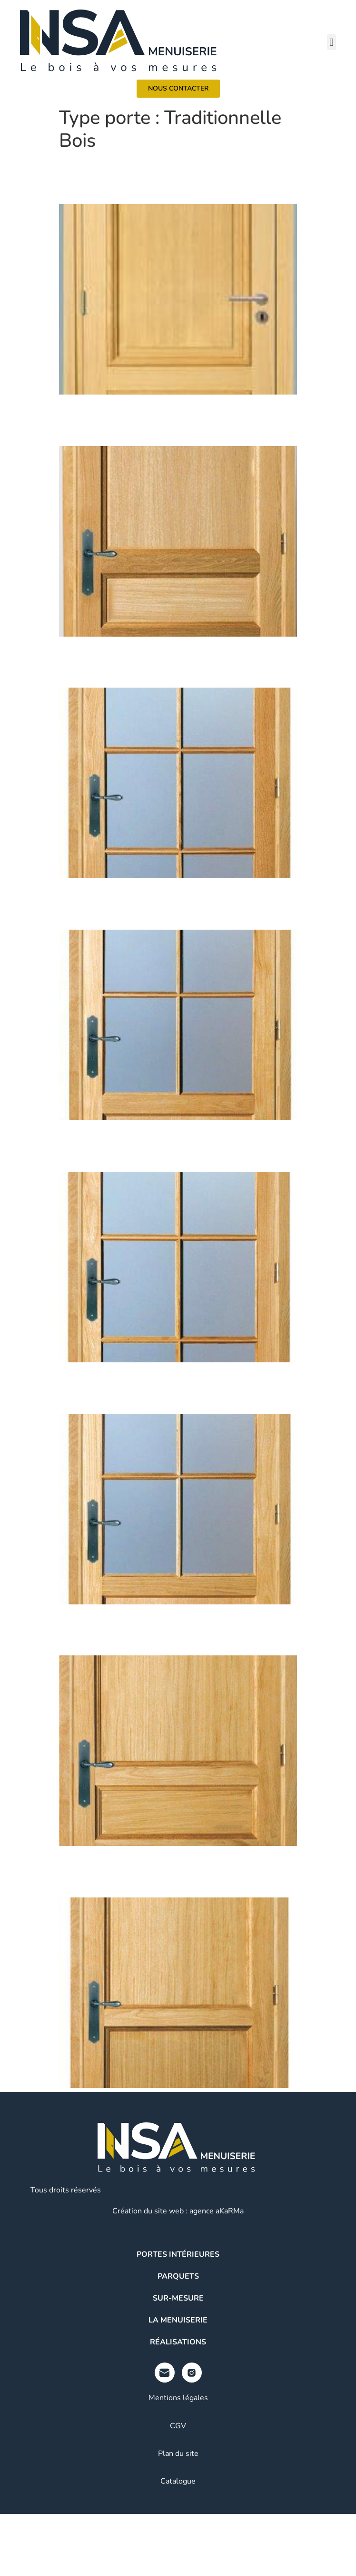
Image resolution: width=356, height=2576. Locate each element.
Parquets (178, 2276)
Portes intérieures (178, 2254)
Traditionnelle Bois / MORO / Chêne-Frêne (157, 1387)
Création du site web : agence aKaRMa (178, 2211)
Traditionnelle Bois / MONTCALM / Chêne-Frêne (177, 1871)
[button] (331, 42)
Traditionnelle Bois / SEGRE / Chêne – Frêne (158, 903)
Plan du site (178, 2453)
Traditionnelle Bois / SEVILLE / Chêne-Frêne (163, 1629)
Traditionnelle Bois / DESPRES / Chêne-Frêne (168, 1145)
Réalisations (178, 2342)
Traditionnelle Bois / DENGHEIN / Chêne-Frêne (173, 661)
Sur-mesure (178, 2298)
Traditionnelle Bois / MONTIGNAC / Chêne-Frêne (176, 419)
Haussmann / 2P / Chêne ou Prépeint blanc (153, 177)
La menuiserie (178, 2320)
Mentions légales (178, 2398)
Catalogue (178, 2481)
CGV (178, 2426)
